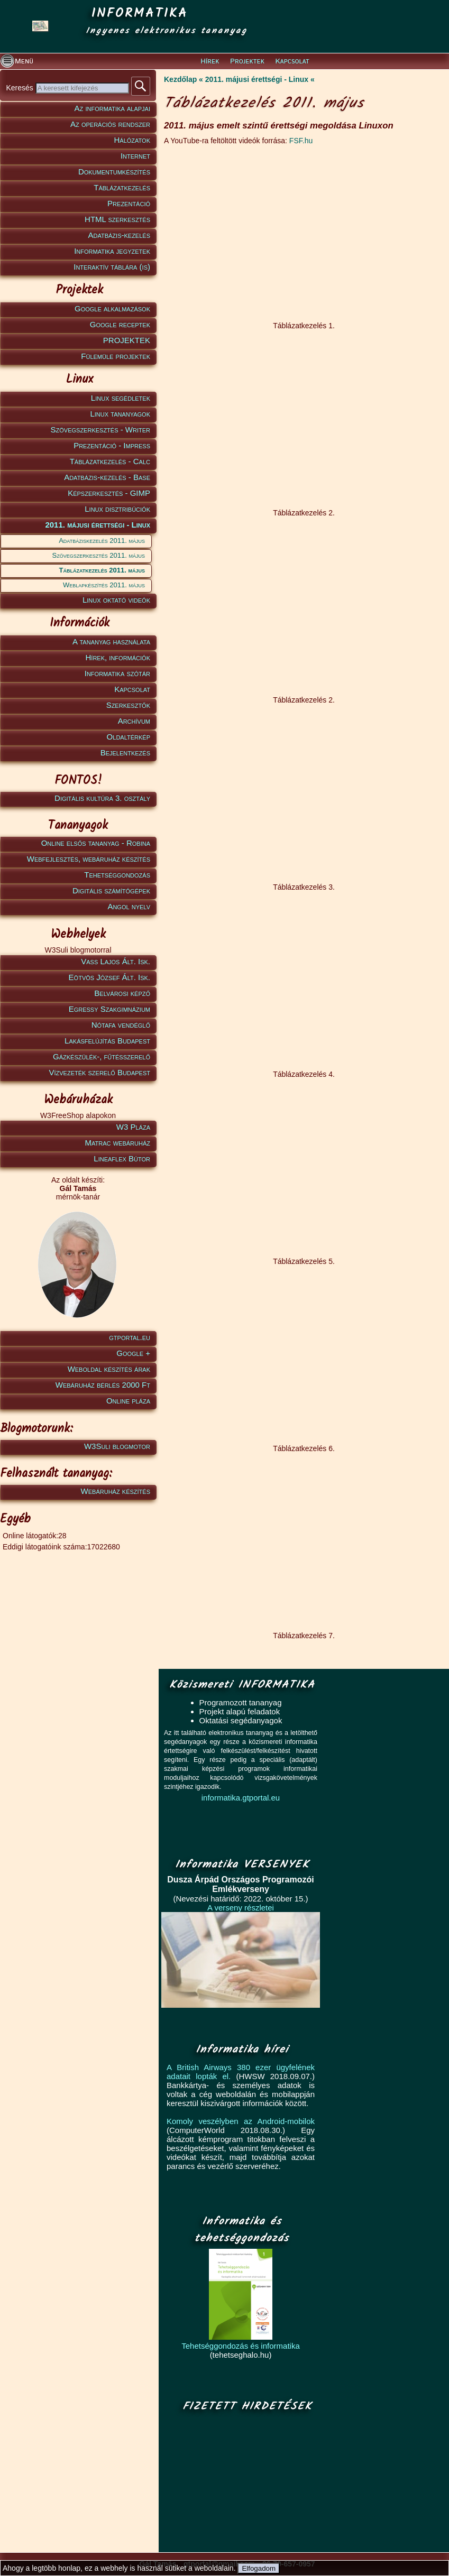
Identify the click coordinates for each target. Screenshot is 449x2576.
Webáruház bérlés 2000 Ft (103, 1384)
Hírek (209, 61)
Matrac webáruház (117, 1142)
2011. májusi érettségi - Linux (97, 524)
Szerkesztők (128, 704)
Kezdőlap (180, 79)
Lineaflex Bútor (122, 1158)
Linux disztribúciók (117, 508)
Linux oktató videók (116, 599)
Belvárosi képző (122, 993)
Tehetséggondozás (117, 874)
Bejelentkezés (125, 752)
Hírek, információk (118, 657)
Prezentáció (128, 203)
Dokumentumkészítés (114, 171)
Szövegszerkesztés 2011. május (98, 555)
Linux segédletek (120, 397)
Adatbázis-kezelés (119, 234)
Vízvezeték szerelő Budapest (99, 1072)
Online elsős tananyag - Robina (95, 842)
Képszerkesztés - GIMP (109, 492)
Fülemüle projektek (115, 356)
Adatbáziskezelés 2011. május (102, 540)
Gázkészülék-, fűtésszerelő (101, 1056)
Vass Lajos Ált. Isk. (115, 961)
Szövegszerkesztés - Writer (100, 429)
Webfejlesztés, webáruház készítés (88, 858)
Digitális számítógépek (111, 890)
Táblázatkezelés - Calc (110, 461)
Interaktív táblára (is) (112, 266)
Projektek (247, 61)
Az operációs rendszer (110, 123)
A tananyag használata (111, 641)
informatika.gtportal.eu (240, 1797)
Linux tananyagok (120, 413)
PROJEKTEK (126, 340)
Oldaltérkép (128, 736)
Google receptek (120, 324)
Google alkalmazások (112, 308)
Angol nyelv (128, 906)
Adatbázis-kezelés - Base (107, 477)
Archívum (134, 720)
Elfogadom (259, 2568)
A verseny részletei (240, 1907)
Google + (133, 1353)
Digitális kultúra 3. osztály (102, 797)
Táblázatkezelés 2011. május (102, 570)
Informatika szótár (117, 673)
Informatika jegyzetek (112, 250)
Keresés (20, 88)
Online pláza (128, 1400)
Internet (135, 155)
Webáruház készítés (115, 1490)
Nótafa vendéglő (120, 1024)
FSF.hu (301, 140)
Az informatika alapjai (112, 108)
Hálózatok (132, 139)
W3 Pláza (133, 1126)
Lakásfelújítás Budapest (107, 1040)
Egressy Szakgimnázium (109, 1008)
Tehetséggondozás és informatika (240, 2345)
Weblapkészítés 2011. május (104, 585)
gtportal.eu (129, 1337)
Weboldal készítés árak (109, 1368)
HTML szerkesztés (117, 219)
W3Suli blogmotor (117, 1446)
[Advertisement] (244, 2483)
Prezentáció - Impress (112, 445)
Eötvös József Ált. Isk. (109, 977)
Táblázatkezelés (122, 187)
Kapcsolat (292, 61)
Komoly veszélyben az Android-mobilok (241, 2121)
